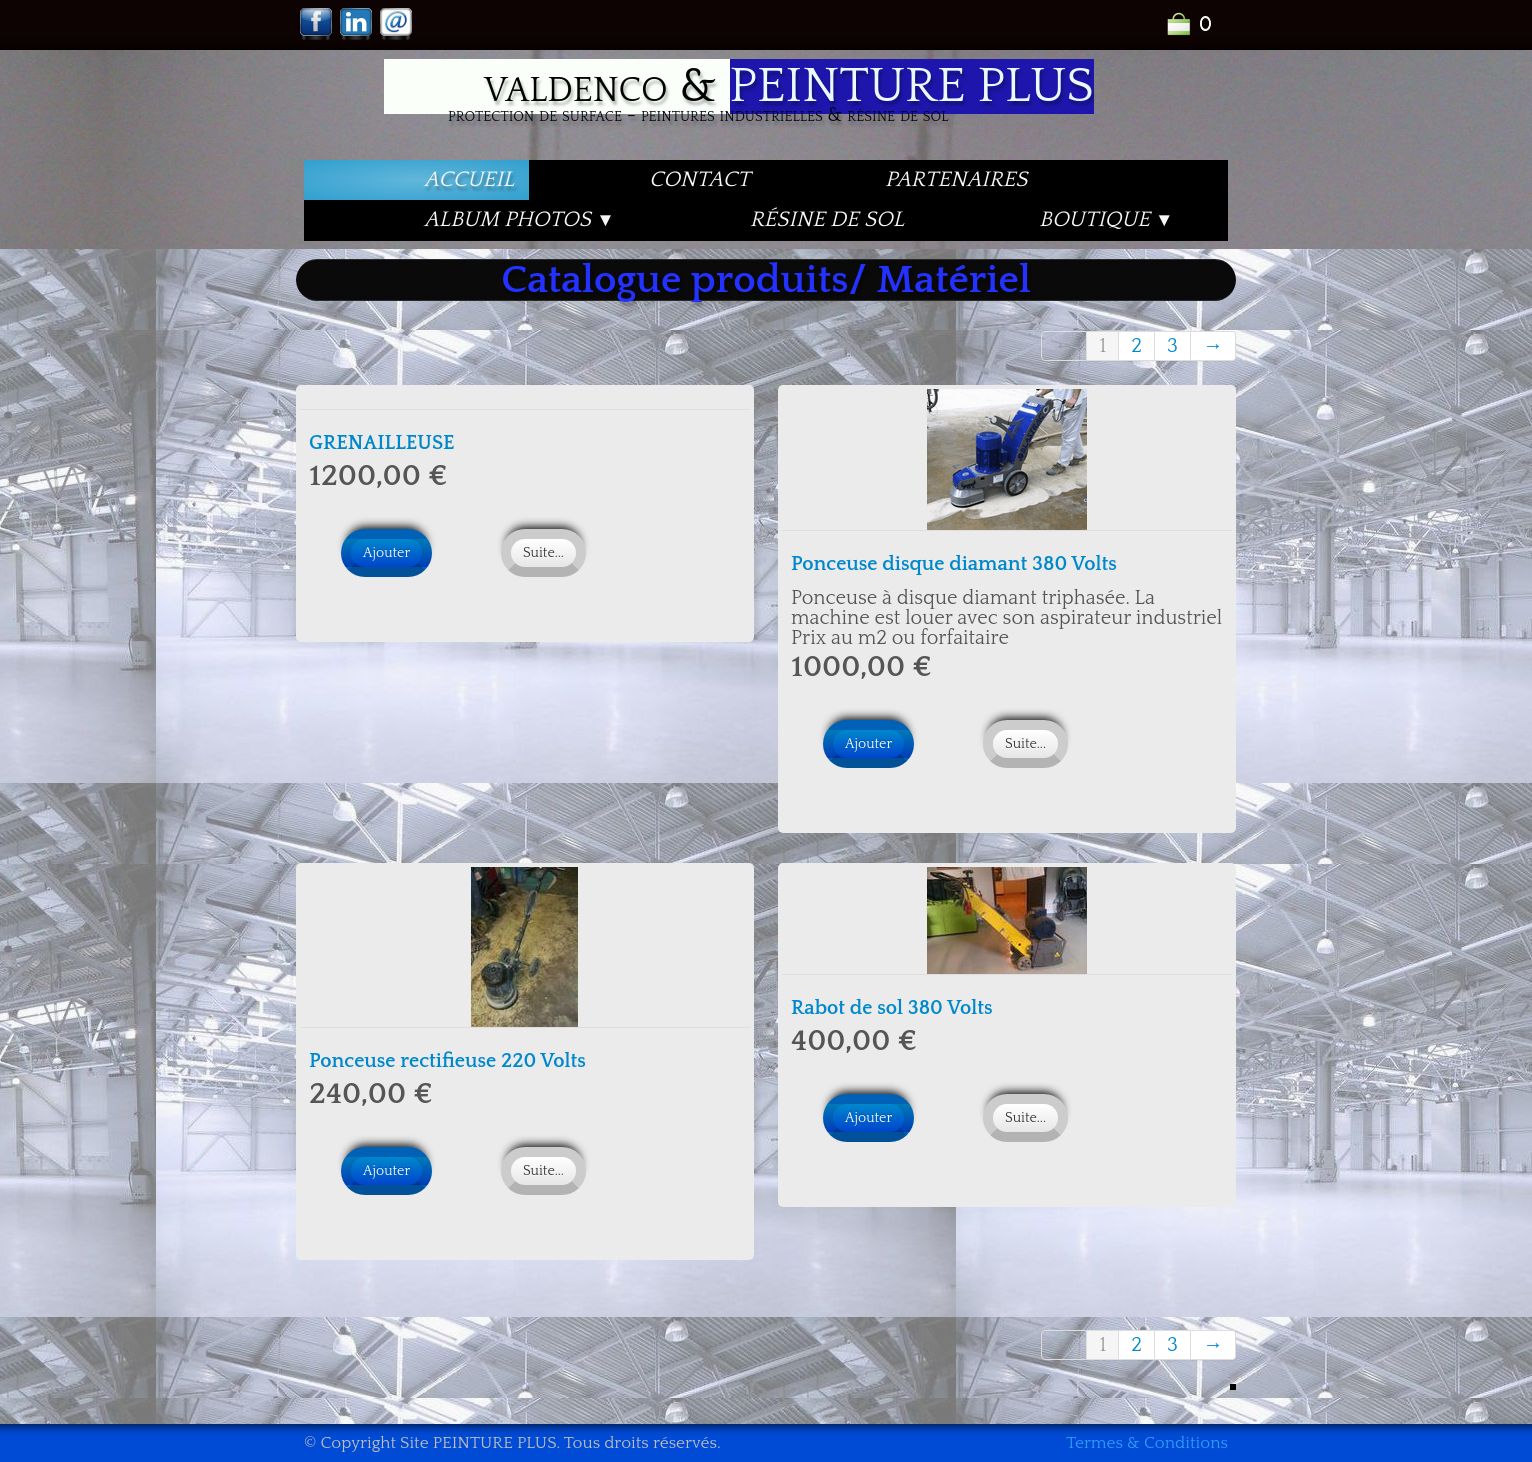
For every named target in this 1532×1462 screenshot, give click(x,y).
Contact (699, 179)
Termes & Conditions (1147, 1443)
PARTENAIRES (956, 179)
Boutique (1106, 219)
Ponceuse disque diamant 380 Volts (954, 564)
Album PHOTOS (519, 219)
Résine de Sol (827, 219)
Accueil (469, 179)
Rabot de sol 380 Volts (891, 1008)
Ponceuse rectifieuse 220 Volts (447, 1061)
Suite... (543, 553)
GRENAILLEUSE (382, 443)
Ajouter (386, 553)
